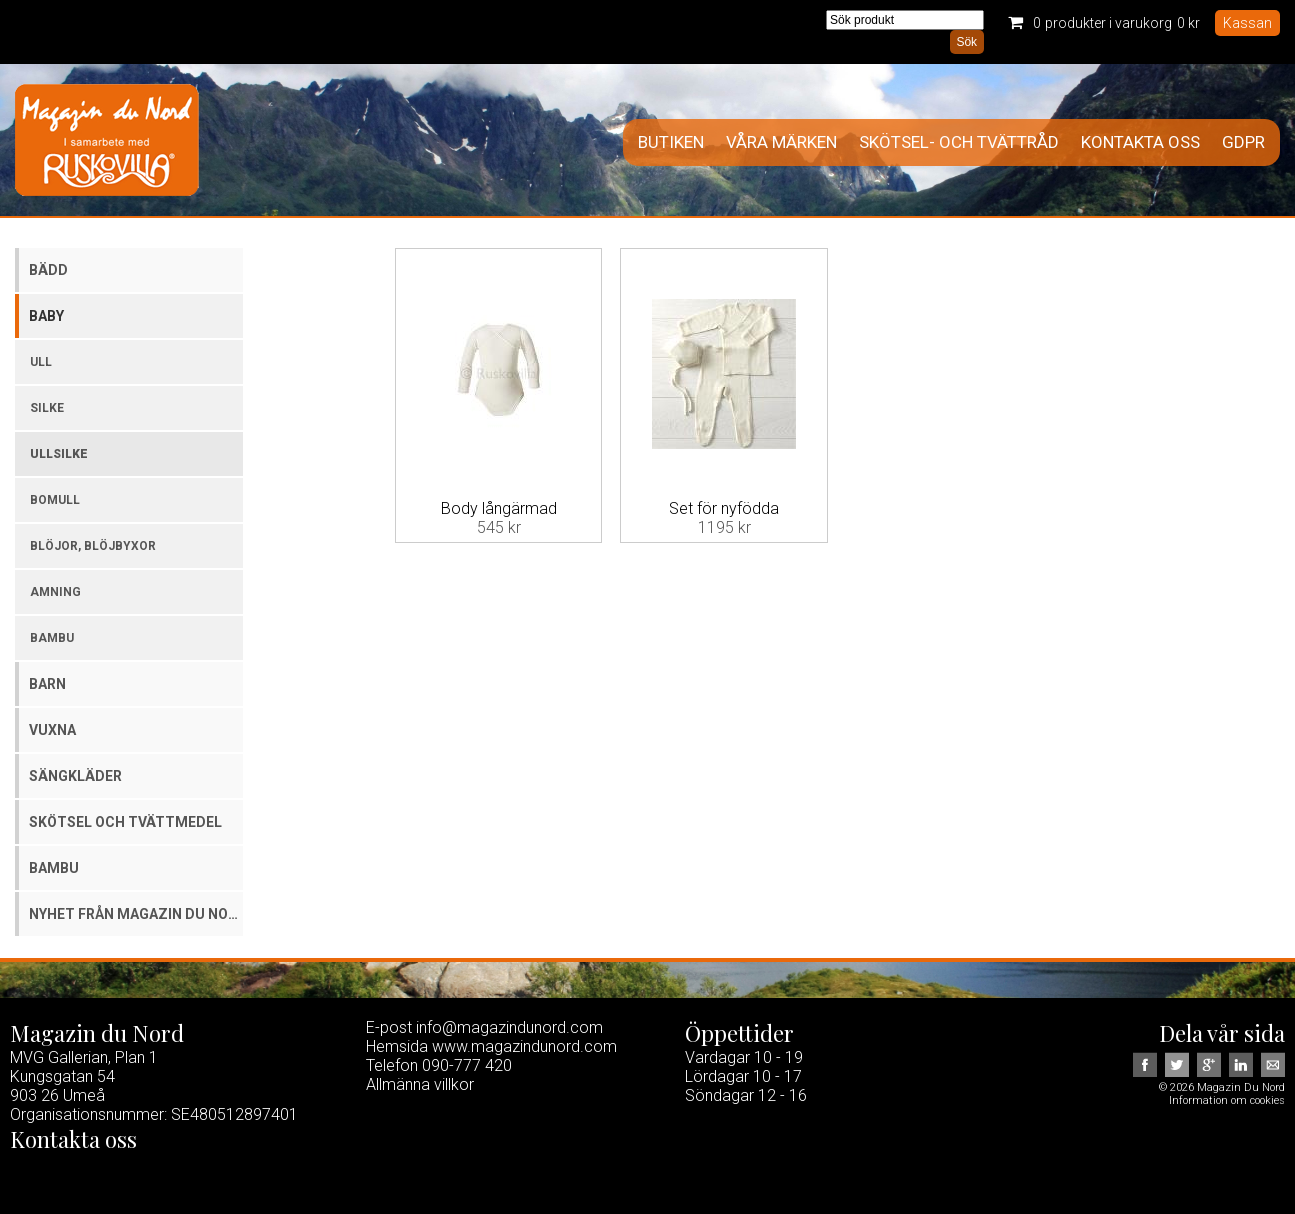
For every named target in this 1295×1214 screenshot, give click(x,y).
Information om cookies (1227, 1100)
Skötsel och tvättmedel (125, 822)
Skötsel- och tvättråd (959, 142)
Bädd (48, 270)
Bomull (55, 500)
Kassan (1247, 23)
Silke (47, 408)
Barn (47, 684)
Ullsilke (59, 454)
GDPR (1243, 142)
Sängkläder (75, 776)
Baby (46, 316)
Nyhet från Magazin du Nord (136, 914)
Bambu (52, 638)
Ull (41, 362)
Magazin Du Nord (107, 140)
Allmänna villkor (420, 1084)
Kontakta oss (1140, 142)
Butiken (671, 142)
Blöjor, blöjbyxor (93, 546)
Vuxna (52, 730)
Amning (55, 592)
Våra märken (781, 142)
